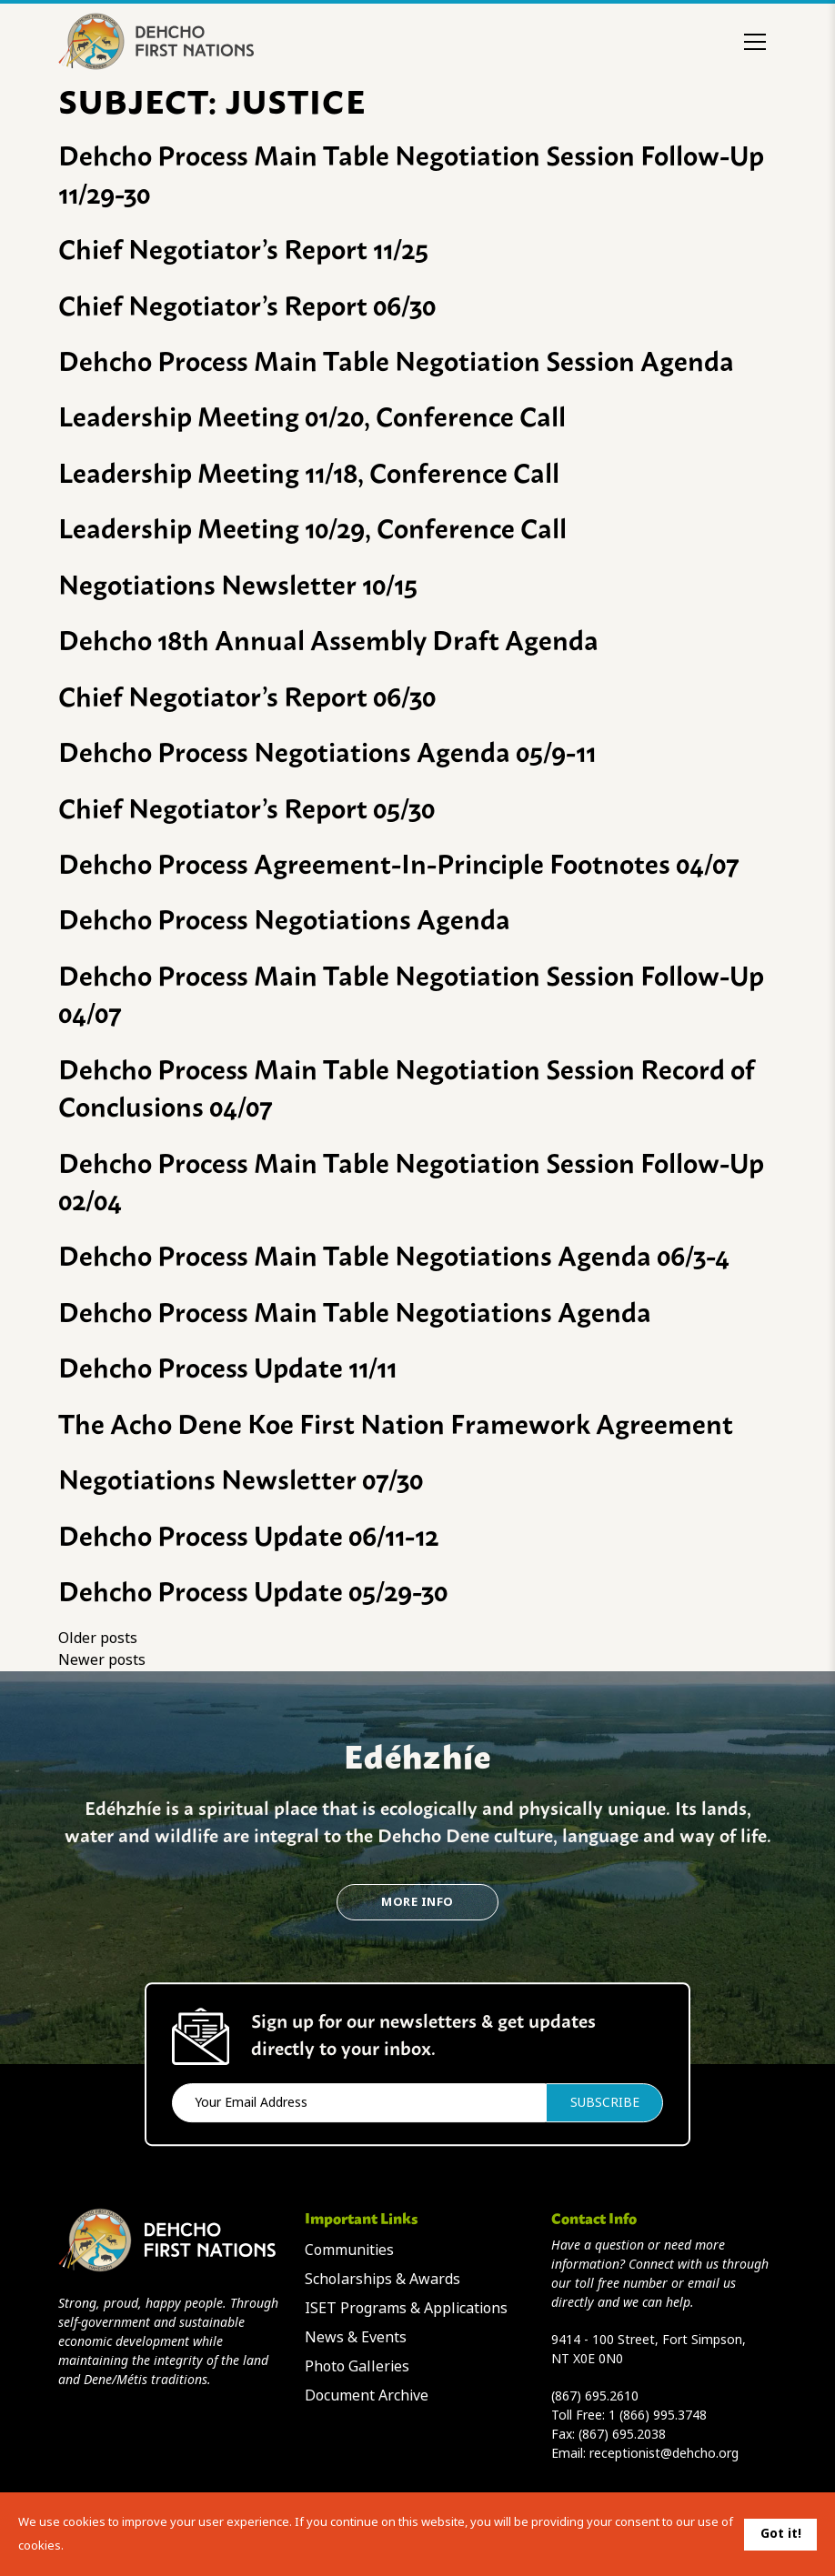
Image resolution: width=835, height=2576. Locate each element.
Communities (349, 2250)
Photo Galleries (357, 2366)
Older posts (97, 1638)
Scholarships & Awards (382, 2279)
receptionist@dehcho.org (664, 2453)
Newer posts (102, 1659)
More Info (417, 1901)
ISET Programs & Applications (406, 2308)
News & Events (356, 2337)
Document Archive (366, 2395)
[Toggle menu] (755, 42)
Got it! (780, 2533)
